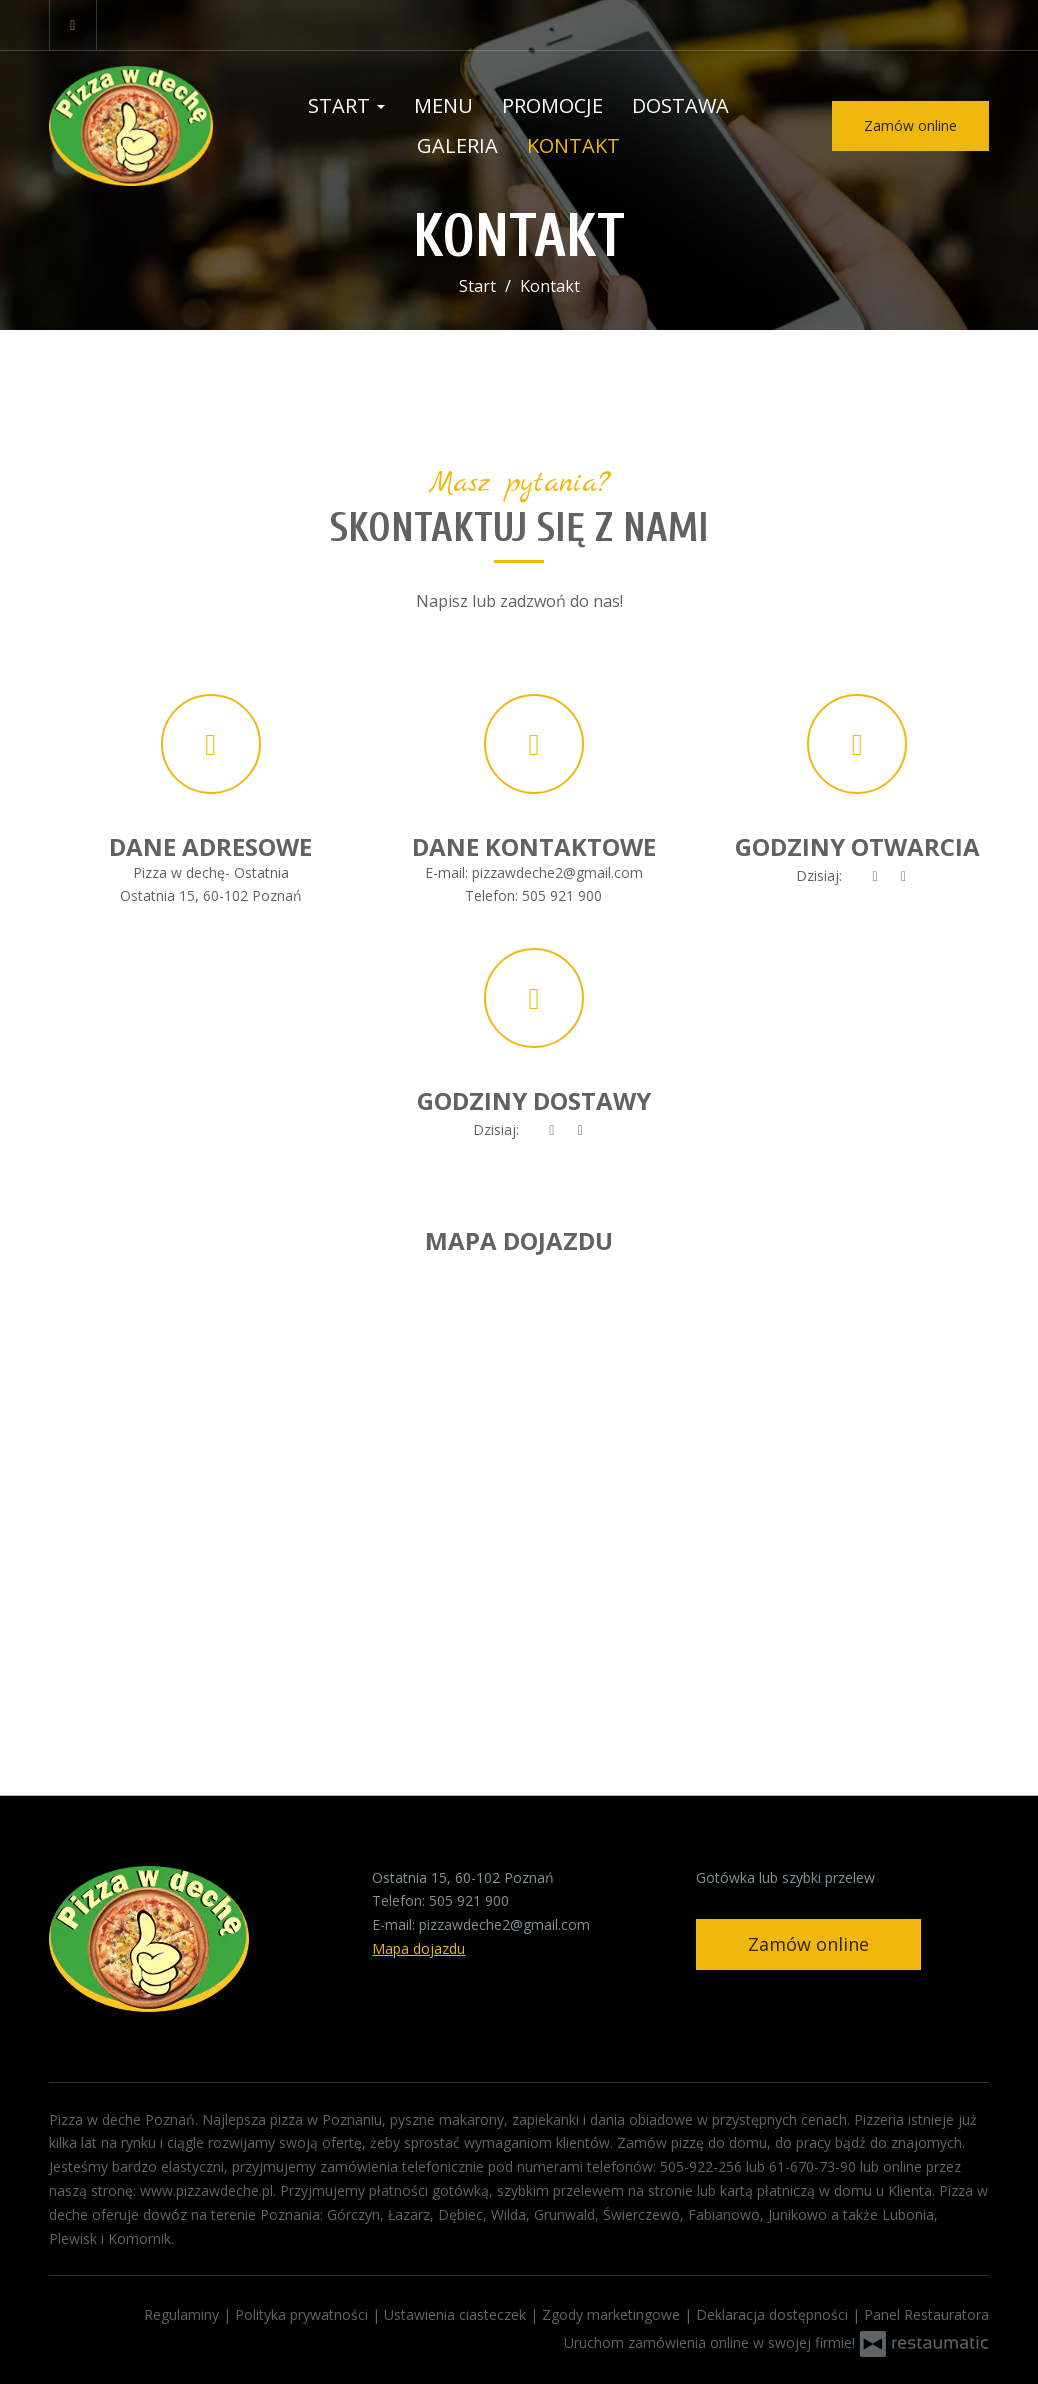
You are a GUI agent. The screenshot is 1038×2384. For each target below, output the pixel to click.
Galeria (457, 145)
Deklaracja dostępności (774, 2314)
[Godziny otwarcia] (904, 876)
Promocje (552, 105)
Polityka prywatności (303, 2314)
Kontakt (573, 145)
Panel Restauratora (926, 2314)
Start (346, 105)
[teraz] (875, 876)
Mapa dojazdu (418, 1948)
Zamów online (910, 125)
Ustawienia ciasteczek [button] (457, 2314)
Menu (443, 105)
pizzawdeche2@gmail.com (557, 872)
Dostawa (680, 105)
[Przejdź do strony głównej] (144, 126)
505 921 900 (562, 895)
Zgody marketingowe (613, 2314)
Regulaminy (183, 2314)
